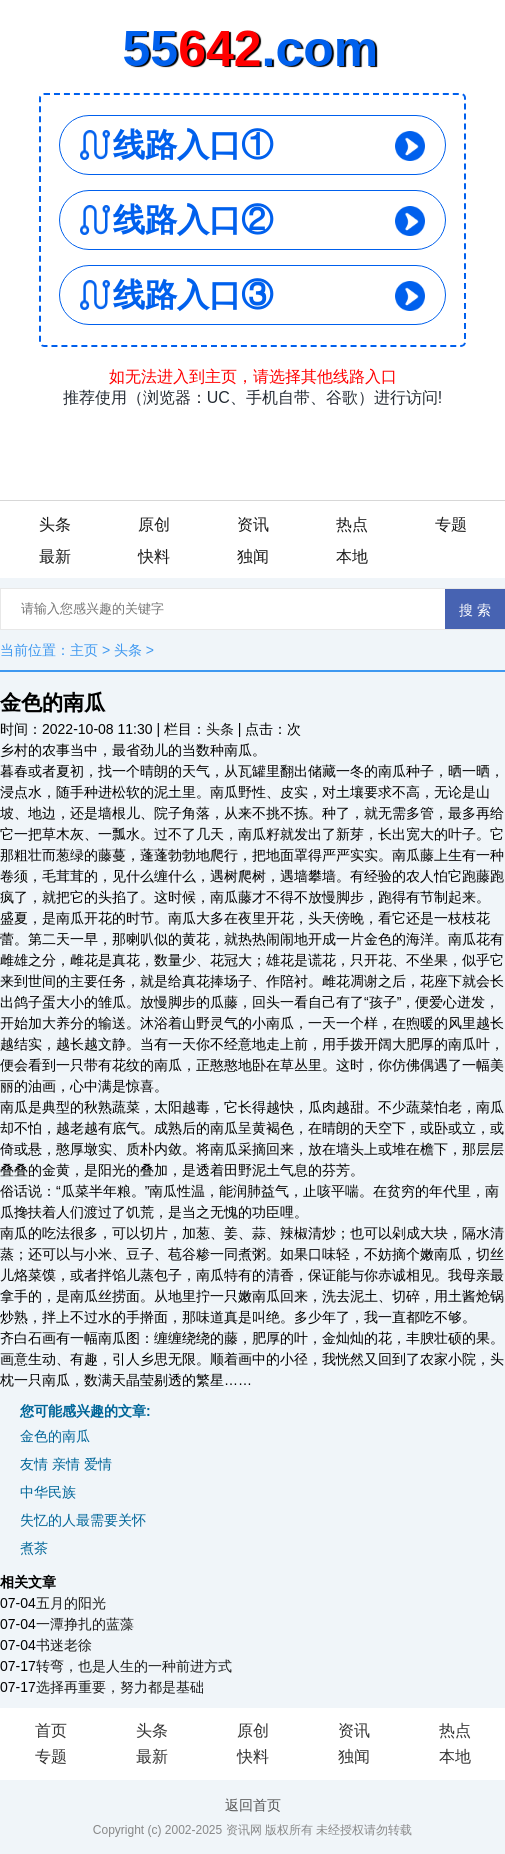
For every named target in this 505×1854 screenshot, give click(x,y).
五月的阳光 (71, 1603)
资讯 (253, 524)
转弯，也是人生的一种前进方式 (134, 1666)
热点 (352, 524)
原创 (154, 524)
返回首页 (253, 1805)
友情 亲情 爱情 (66, 1464)
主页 (84, 650)
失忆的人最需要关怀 (83, 1520)
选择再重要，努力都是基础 (120, 1687)
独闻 (253, 556)
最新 (55, 556)
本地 (352, 556)
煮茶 (34, 1548)
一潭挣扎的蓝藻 (85, 1624)
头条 (55, 524)
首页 (51, 1730)
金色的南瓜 (55, 1436)
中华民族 (48, 1492)
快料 (154, 556)
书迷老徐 (64, 1645)
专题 (451, 524)
